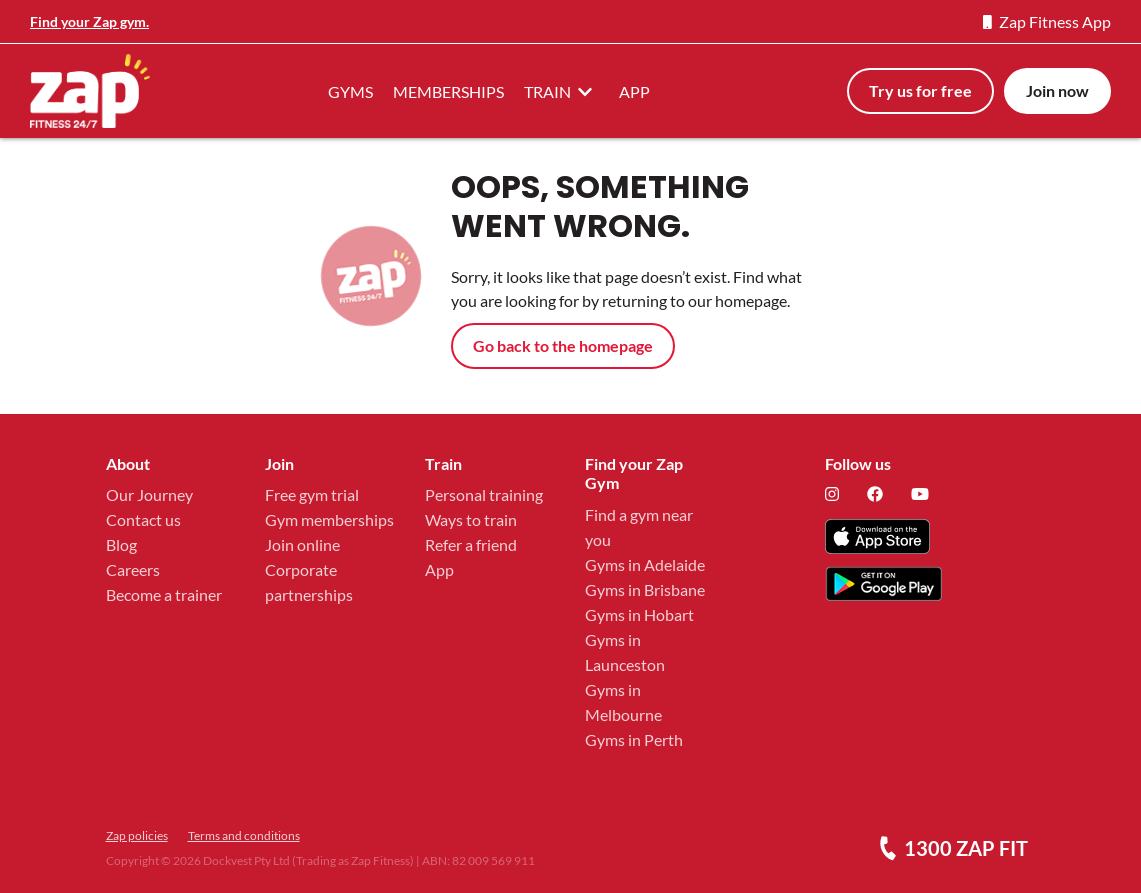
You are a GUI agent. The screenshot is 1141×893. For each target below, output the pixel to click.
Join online (302, 544)
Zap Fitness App (1047, 21)
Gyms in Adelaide (645, 564)
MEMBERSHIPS (448, 91)
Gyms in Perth (634, 739)
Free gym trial (312, 494)
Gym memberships (329, 519)
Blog (121, 544)
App (439, 569)
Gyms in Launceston (625, 652)
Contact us (143, 519)
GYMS (350, 91)
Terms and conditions (244, 835)
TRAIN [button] (561, 91)
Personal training (484, 494)
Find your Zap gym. (89, 21)
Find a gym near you (639, 527)
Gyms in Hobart (639, 614)
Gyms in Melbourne (623, 702)
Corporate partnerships (309, 582)
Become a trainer (164, 594)
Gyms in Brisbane (645, 589)
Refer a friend (471, 544)
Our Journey (149, 494)
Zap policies (137, 835)
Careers (133, 569)
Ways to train (471, 519)
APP (634, 91)
